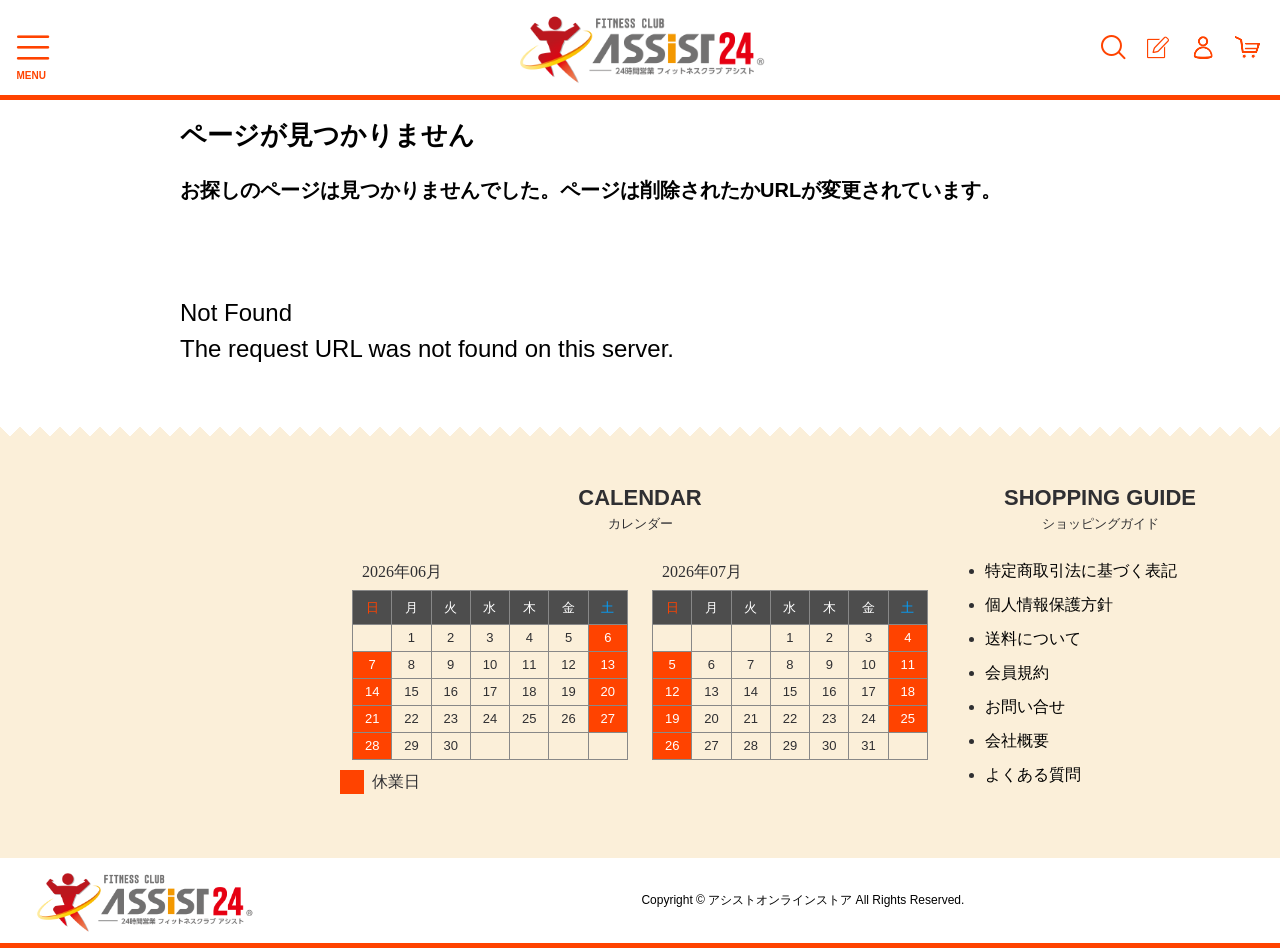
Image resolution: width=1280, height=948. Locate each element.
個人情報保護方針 (1049, 604)
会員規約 (1017, 672)
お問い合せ (1025, 706)
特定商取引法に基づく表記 (1081, 570)
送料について (1033, 638)
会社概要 (1017, 740)
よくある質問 (1033, 774)
